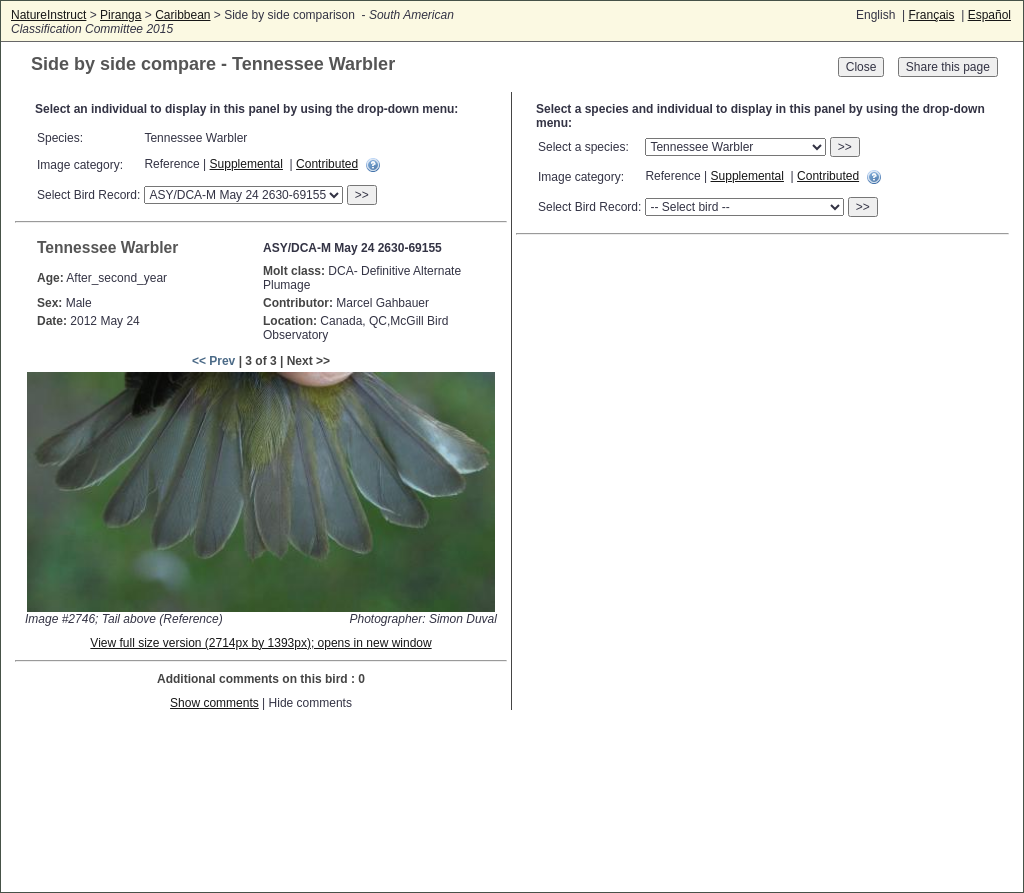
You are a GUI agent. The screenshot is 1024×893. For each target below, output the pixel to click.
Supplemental (246, 164)
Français (931, 15)
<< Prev (213, 361)
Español (989, 15)
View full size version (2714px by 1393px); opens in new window (260, 643)
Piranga (120, 15)
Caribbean (182, 15)
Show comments (214, 703)
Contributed (327, 164)
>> (362, 195)
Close (861, 67)
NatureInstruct (48, 15)
